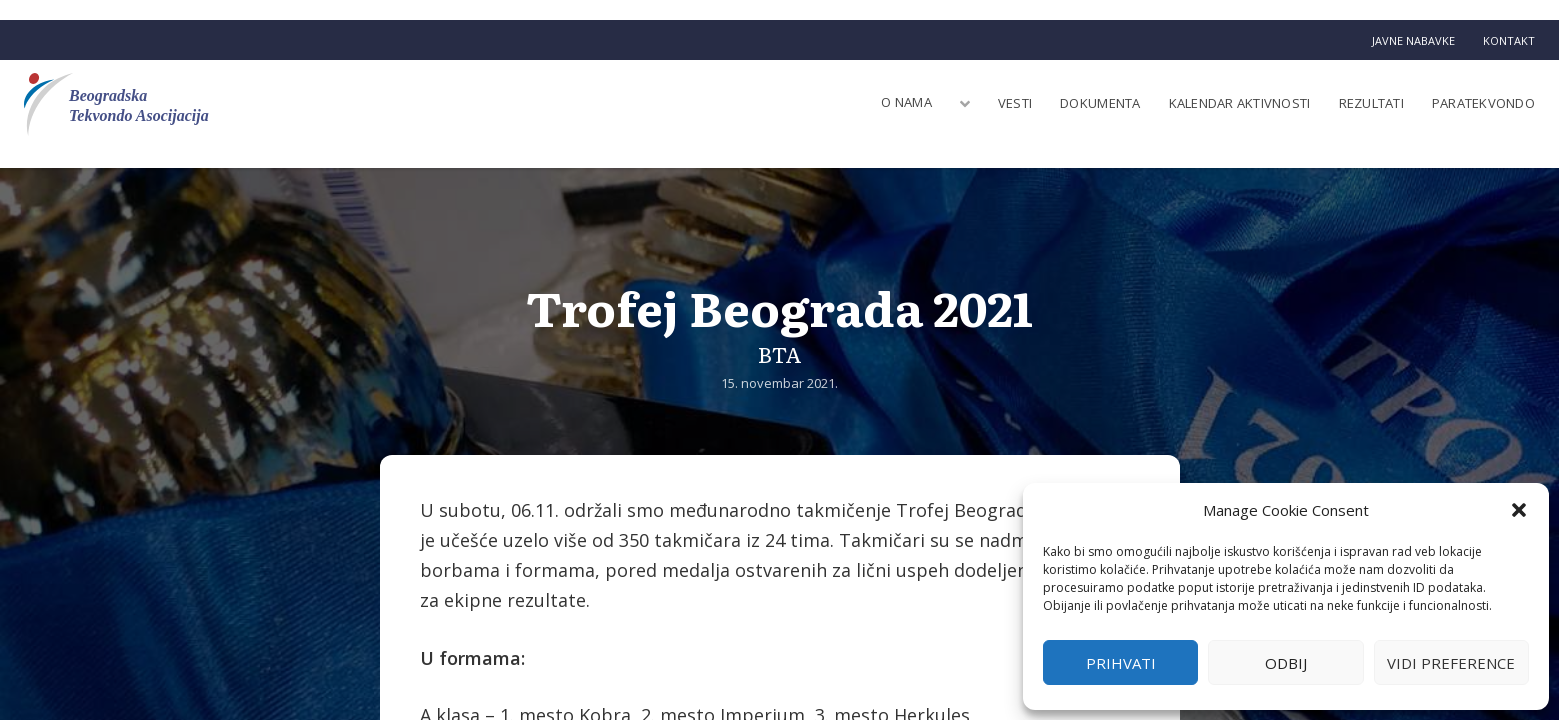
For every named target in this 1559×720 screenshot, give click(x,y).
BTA (780, 353)
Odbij (1286, 663)
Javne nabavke (1413, 40)
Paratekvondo (1483, 103)
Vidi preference (1451, 663)
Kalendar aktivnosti (1240, 103)
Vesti (1015, 103)
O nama (906, 102)
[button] (1519, 510)
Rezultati (1371, 103)
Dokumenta (1100, 103)
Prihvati (1121, 663)
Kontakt (1509, 40)
